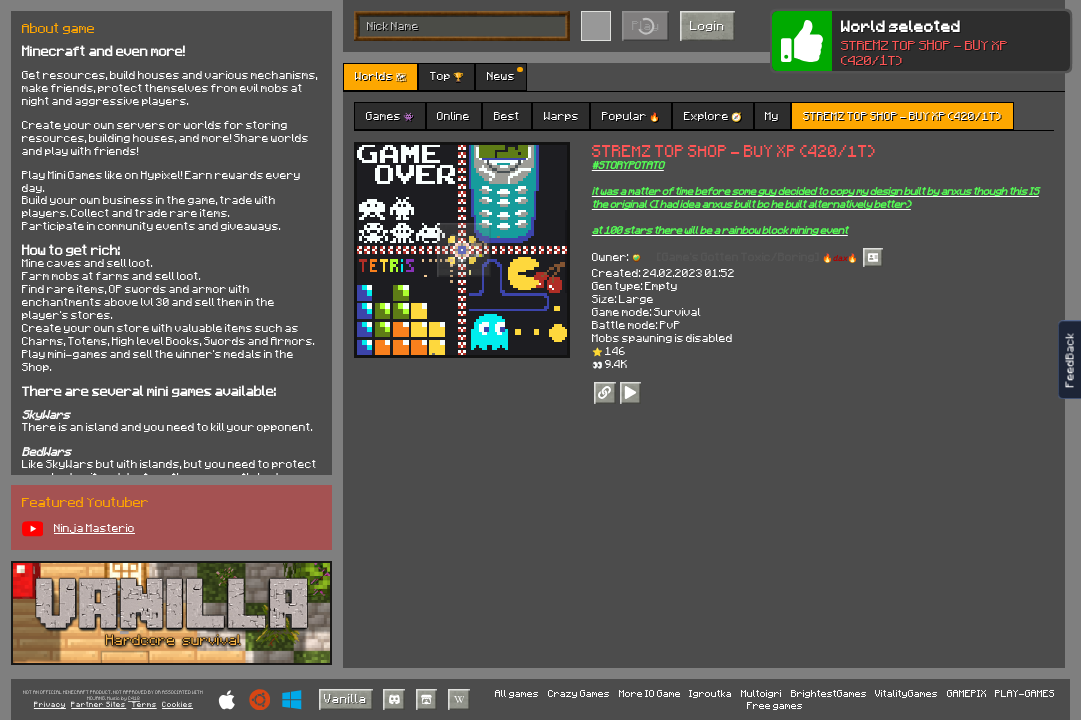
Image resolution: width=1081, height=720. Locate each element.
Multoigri (761, 693)
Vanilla (345, 698)
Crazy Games (579, 693)
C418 (134, 698)
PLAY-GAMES (1025, 693)
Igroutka (710, 693)
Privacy (50, 704)
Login (707, 25)
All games (517, 693)
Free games (775, 705)
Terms (144, 704)
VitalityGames (906, 693)
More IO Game (650, 693)
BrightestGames (829, 693)
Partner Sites (98, 704)
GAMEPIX (967, 693)
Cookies (177, 704)
